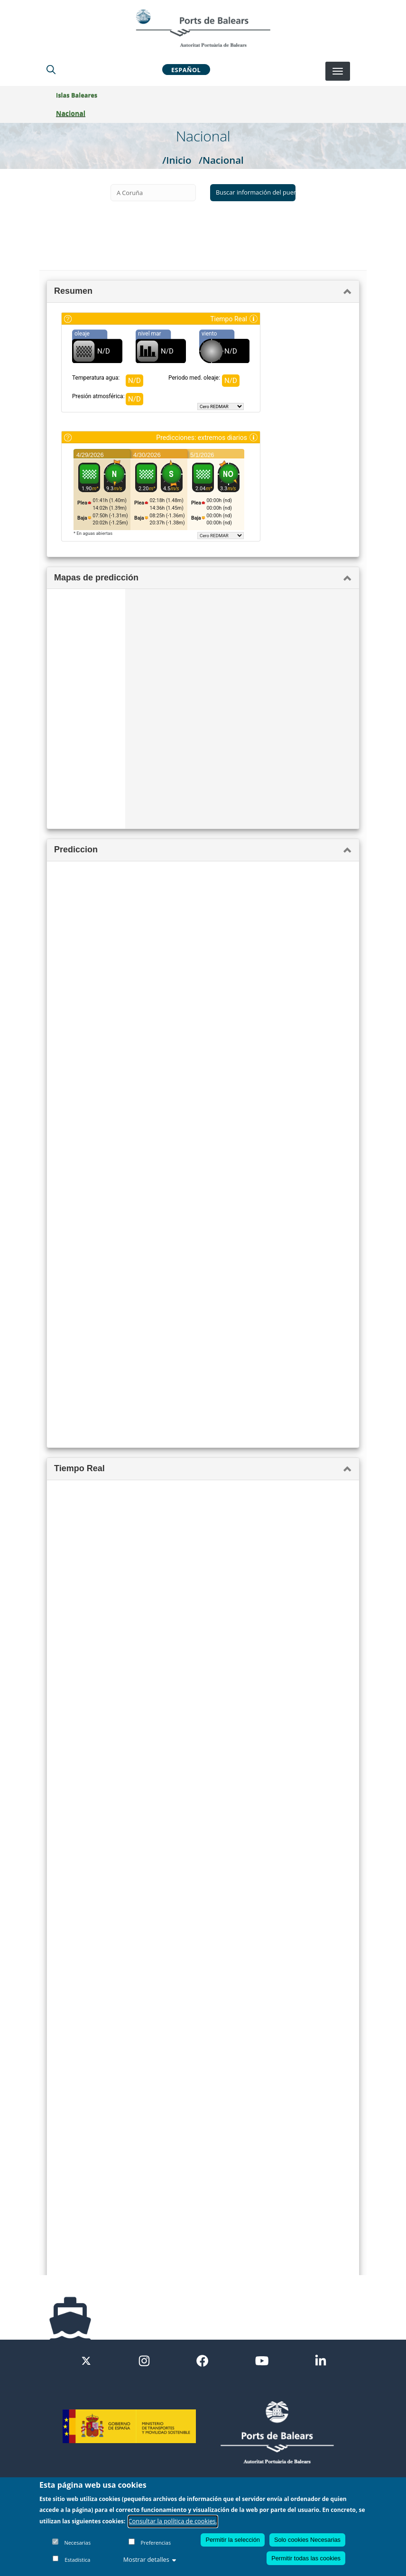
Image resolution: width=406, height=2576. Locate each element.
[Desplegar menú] (337, 71)
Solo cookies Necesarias (307, 2539)
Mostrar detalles (149, 2559)
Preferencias (155, 2542)
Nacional (70, 113)
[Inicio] (203, 28)
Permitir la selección (232, 2539)
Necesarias (77, 2542)
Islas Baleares (76, 95)
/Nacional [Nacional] (221, 160)
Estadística (77, 2559)
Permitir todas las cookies (306, 2558)
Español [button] (186, 69)
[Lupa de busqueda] (50, 69)
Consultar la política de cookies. (173, 2521)
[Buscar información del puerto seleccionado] (252, 192)
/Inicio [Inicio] (176, 160)
